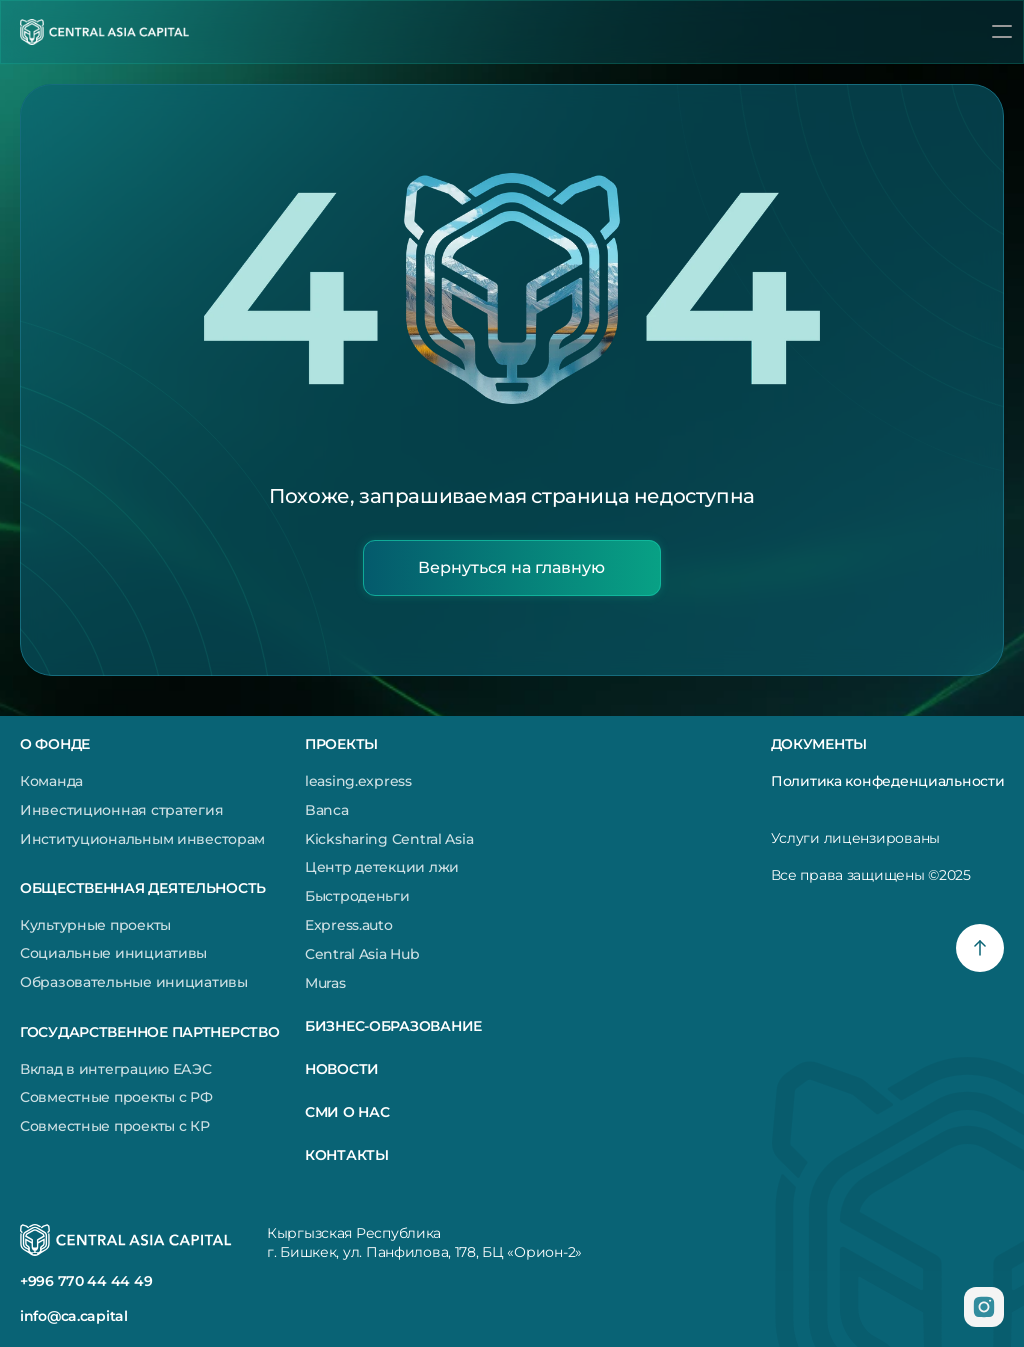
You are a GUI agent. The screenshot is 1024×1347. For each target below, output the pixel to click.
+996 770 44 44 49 (86, 1281)
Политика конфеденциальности (887, 781)
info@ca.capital (74, 1316)
